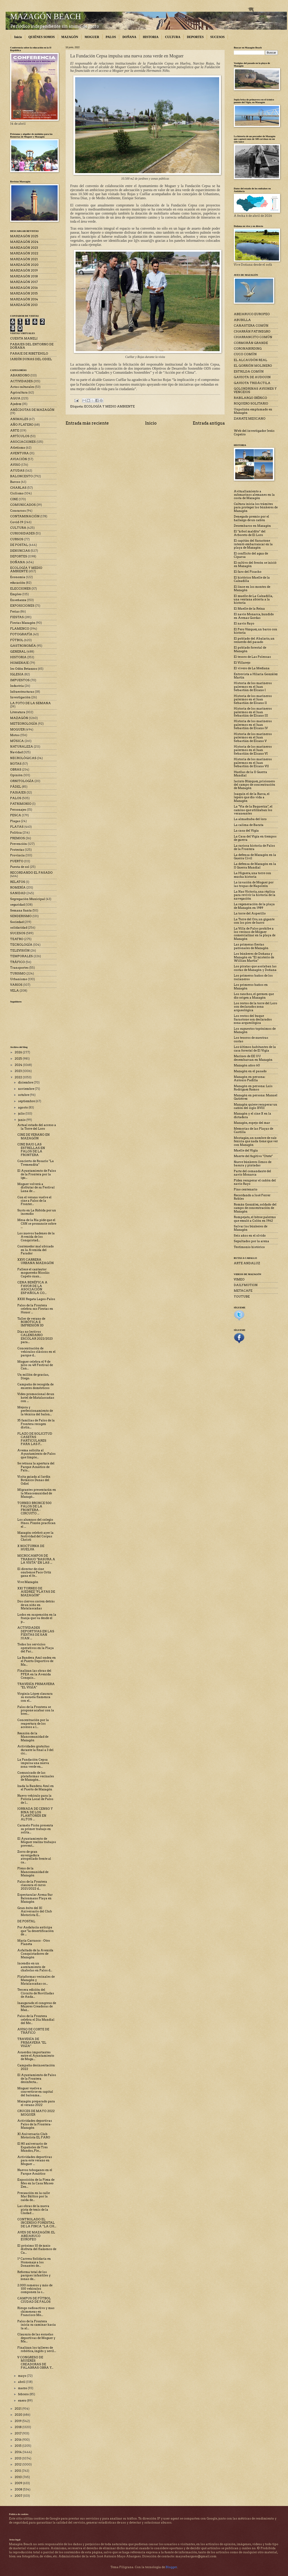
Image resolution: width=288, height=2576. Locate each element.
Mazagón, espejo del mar (252, 1122)
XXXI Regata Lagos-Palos (36, 1299)
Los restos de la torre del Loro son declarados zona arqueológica (255, 1007)
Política (16, 832)
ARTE (14, 430)
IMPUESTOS (20, 680)
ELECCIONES (20, 588)
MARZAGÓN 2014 (24, 299)
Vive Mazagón (27, 1582)
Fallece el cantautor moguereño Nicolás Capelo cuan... (33, 1273)
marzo (23, 2388)
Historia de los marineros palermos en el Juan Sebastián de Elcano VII (253, 763)
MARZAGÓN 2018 (24, 276)
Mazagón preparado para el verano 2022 (36, 2103)
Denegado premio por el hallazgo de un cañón (251, 518)
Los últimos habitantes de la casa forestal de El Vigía (255, 1048)
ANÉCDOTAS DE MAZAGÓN (32, 410)
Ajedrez (15, 404)
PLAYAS (17, 826)
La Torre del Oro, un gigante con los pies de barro (254, 921)
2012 (18, 2464)
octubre (24, 1095)
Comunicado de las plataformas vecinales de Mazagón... (35, 1776)
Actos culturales (22, 387)
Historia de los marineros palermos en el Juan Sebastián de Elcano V (253, 737)
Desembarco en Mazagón (252, 525)
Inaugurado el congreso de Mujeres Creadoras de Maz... (36, 2006)
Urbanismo (18, 979)
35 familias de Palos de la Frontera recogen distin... (36, 1424)
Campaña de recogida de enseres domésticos (35, 1386)
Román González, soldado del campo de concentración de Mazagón (255, 1208)
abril (22, 2382)
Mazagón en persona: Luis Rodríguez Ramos (253, 1087)
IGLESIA (17, 674)
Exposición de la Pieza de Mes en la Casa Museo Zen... (35, 2183)
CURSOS (16, 539)
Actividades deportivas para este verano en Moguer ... (34, 2160)
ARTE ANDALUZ (247, 1263)
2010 (18, 2477)
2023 (18, 1071)
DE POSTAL (19, 545)
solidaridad (18, 927)
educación (17, 582)
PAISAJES (18, 792)
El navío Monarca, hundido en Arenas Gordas (254, 616)
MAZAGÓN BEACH (45, 16)
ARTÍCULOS (19, 436)
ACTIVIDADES (21, 381)
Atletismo (17, 447)
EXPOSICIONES (22, 605)
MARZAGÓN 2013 (24, 305)
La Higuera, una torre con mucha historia (252, 874)
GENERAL (18, 651)
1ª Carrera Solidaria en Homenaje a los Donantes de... (34, 2262)
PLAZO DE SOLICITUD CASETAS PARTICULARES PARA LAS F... (34, 1439)
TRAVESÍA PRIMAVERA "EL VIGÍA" (36, 1685)
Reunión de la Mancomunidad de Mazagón (32, 1737)
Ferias (15, 611)
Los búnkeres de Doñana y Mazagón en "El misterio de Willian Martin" (254, 957)
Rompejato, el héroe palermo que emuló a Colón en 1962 (255, 1218)
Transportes (19, 967)
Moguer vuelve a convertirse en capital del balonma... (35, 2092)
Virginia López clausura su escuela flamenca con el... (35, 1697)
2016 (18, 2439)
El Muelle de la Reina (249, 608)
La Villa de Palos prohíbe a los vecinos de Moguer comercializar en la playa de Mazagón (254, 934)
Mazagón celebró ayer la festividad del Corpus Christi (35, 1536)
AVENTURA (19, 453)
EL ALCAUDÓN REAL (250, 360)
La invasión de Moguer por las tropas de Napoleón (254, 884)
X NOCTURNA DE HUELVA (30, 1547)
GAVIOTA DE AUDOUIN (252, 377)
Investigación (20, 697)
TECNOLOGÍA (21, 944)
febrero (23, 2394)
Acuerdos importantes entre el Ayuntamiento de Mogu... (35, 2056)
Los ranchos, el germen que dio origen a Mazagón (254, 995)
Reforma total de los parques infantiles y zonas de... (34, 2275)
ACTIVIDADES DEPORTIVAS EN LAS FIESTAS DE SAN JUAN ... (35, 1633)
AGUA (15, 398)
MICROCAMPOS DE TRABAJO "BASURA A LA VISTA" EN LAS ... (36, 1559)
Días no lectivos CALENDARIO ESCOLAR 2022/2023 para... (35, 1337)
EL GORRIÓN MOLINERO (253, 365)
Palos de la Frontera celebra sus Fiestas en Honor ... (35, 1309)
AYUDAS (17, 470)
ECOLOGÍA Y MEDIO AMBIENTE (109, 406)
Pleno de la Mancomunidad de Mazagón (32, 1872)
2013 (18, 2458)
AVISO (15, 464)
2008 (19, 2489)
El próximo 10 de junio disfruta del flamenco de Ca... (36, 2249)
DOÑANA (129, 37)
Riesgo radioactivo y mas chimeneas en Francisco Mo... (35, 2311)
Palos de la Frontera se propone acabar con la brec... (35, 1710)
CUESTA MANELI (24, 338)
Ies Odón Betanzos (23, 668)
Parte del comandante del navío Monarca (252, 1172)
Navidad (16, 752)
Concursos (18, 510)
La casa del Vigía (246, 830)
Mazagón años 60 (247, 1065)
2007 (19, 2495)
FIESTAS (17, 617)
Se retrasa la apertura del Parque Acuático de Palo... (35, 1467)
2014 (18, 2452)
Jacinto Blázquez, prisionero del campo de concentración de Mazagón (254, 785)
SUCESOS (217, 37)
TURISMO (18, 973)
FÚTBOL (16, 640)
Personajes (18, 809)
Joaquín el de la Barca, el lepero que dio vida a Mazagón (252, 797)
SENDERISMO (21, 916)
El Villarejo (242, 662)
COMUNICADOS (23, 505)
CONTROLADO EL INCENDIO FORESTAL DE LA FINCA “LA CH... (36, 2223)
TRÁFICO (17, 962)
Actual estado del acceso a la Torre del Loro (36, 1126)
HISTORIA (151, 37)
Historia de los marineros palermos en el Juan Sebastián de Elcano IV (253, 724)
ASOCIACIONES (23, 441)
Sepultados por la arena (251, 1241)
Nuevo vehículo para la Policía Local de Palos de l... (35, 1799)
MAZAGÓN (69, 37)
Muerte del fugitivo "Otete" (253, 1156)
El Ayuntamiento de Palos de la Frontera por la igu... (36, 1174)
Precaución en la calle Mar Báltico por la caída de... (33, 2196)
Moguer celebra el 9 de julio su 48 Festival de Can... (35, 1365)
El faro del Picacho (247, 571)
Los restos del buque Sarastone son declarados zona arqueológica (253, 1019)
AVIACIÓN (18, 459)
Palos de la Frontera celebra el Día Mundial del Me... (35, 2019)
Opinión (16, 775)
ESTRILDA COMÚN (249, 371)
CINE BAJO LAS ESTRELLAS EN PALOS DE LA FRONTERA (31, 1149)
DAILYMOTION (246, 1285)
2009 (19, 2483)
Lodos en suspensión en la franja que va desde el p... (36, 1618)
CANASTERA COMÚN (251, 325)
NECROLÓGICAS (23, 758)
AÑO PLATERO (22, 424)
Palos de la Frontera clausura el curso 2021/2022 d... (32, 1885)
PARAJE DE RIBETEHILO (29, 353)
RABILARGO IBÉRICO (250, 398)
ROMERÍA (18, 887)
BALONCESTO (21, 476)
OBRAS (15, 769)
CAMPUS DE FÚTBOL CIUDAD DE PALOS (34, 2300)
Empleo (16, 594)
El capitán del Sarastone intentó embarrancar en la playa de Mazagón (253, 544)
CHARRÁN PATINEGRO (252, 331)
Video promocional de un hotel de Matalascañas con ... (35, 1397)
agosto (23, 1107)
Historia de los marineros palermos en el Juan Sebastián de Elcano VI (253, 750)
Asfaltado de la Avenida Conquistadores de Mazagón (35, 1954)
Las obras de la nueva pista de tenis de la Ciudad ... (33, 2209)
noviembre (26, 1088)
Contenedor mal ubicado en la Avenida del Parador (35, 1250)
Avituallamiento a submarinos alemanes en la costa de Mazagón (254, 495)
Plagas (15, 821)
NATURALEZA (21, 746)
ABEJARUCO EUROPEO (252, 314)
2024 (19, 1065)
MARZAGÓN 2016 (24, 287)
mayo (22, 2375)
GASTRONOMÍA (23, 645)
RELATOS (17, 882)
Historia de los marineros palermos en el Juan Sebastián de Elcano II (253, 699)
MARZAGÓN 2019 (24, 270)
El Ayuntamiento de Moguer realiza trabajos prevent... (36, 1842)
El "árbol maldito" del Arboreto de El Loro (250, 533)
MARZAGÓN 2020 (24, 265)
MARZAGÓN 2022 (24, 253)
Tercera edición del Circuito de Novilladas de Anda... (35, 1993)
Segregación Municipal (27, 899)
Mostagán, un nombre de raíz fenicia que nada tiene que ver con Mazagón (256, 1141)
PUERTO (16, 861)
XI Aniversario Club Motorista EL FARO (33, 2135)
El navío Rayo (244, 623)
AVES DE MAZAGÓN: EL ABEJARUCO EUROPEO (36, 2236)
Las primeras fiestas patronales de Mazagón (251, 946)
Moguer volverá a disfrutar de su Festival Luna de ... (36, 1187)
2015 (18, 2445)
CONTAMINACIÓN (25, 516)
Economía (17, 577)
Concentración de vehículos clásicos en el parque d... (36, 1352)
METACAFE (243, 1290)
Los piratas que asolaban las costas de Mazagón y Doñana (255, 968)
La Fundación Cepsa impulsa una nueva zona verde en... (33, 1763)
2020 (19, 2414)
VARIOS (16, 984)
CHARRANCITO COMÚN (253, 337)
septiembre (27, 1101)
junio (22, 1120)
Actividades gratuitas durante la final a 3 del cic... (35, 1750)
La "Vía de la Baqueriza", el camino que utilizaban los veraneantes (253, 810)
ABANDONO (20, 375)
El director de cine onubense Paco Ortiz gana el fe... (34, 1572)
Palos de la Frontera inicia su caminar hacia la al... (36, 2325)
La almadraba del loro (250, 819)
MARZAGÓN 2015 (24, 293)
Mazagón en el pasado (250, 1071)
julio (21, 1113)
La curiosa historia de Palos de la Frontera (254, 847)
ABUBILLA (242, 320)
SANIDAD (18, 893)
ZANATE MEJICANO (250, 418)
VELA (14, 990)
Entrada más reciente (87, 423)
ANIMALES (19, 419)
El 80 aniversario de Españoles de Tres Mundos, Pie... (32, 2147)
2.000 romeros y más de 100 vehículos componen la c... (34, 2289)
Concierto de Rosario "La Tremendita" (35, 1162)
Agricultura (19, 392)
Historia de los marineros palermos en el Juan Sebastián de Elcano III (253, 712)
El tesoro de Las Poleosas (252, 656)
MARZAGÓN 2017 (24, 282)
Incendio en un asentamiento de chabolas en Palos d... (34, 1967)
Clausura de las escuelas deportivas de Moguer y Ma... (36, 2338)
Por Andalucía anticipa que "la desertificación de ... (35, 1931)
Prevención (18, 844)
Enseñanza (18, 600)
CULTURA (172, 37)
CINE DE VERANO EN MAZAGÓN (33, 1136)
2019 (18, 2421)
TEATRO (16, 939)
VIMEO (239, 1279)
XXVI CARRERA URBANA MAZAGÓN (35, 1261)
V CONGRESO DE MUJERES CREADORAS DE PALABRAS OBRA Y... (35, 2362)
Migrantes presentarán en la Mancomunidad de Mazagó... (36, 1493)
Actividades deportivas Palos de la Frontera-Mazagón (34, 2124)
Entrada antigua (209, 423)
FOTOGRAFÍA (21, 634)
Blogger (171, 2567)
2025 (19, 1058)
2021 (18, 2408)
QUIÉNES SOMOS (41, 37)
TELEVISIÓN (20, 950)
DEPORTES (195, 37)
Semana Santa (21, 910)
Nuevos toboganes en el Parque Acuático (34, 2171)
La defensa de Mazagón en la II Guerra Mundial (255, 865)
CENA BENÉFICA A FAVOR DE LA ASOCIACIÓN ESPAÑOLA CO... (32, 1287)
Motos (15, 735)
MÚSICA (17, 741)
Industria (17, 686)
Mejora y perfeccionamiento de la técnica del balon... (35, 1411)
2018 (18, 2427)
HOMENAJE (19, 663)
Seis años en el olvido (250, 1235)
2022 (19, 1077)
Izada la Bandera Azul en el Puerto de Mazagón (35, 1787)
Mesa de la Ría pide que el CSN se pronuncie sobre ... (36, 1223)
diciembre (26, 1082)
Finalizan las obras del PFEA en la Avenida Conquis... (34, 1674)
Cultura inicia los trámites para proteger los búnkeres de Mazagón (256, 507)
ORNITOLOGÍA (22, 781)
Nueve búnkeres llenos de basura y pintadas (252, 1163)
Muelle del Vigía (246, 1150)
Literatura (17, 712)
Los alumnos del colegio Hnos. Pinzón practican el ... (36, 1523)
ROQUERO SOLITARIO (251, 403)
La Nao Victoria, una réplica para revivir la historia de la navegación (254, 895)
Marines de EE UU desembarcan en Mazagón (253, 1057)
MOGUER (92, 37)
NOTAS (16, 763)
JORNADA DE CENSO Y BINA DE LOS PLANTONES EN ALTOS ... (35, 1814)
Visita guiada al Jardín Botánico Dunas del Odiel (33, 1480)
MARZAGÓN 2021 (24, 259)
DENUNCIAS (20, 550)
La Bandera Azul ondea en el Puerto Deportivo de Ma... (36, 1661)
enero (22, 2400)
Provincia (17, 855)
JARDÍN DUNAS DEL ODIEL (31, 359)
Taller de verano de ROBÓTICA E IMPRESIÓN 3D (31, 1322)
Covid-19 (16, 522)
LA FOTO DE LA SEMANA (30, 703)
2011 (18, 2470)
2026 (19, 1052)
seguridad (17, 904)
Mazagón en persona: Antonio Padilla (249, 1078)
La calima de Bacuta (248, 825)
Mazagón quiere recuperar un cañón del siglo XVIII (255, 1106)
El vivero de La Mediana (252, 668)
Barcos (15, 482)
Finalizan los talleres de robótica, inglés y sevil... (36, 2349)
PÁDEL (15, 786)
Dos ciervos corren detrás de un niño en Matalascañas (36, 1605)
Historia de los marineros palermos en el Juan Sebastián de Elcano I (253, 686)
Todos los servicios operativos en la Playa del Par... (35, 1648)
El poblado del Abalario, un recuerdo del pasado (254, 640)
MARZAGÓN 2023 (24, 247)
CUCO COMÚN (245, 354)
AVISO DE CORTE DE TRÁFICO (33, 2031)
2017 (18, 2433)
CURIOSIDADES (22, 533)
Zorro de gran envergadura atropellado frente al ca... (34, 1857)
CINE (14, 499)
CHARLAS (18, 487)
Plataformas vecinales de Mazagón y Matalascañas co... (36, 1980)
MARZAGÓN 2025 (24, 236)
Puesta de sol (19, 866)
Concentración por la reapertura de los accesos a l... (33, 1723)
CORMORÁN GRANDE (251, 343)
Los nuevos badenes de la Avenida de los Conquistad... (36, 1237)
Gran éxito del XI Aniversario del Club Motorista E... (34, 1911)
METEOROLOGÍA (23, 723)
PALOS (111, 37)
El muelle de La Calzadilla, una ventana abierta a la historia (253, 599)
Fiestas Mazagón (22, 622)
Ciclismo (17, 493)
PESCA (15, 815)
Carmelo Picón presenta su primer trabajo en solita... (35, 1829)
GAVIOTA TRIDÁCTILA (252, 383)
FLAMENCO (19, 628)
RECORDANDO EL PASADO (31, 872)
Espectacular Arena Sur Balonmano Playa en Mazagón (35, 1898)
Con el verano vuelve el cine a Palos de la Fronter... (34, 1201)
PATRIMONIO (21, 803)
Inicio (18, 37)
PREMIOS (17, 838)
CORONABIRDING (248, 348)
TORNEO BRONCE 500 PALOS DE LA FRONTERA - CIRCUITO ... (34, 1508)
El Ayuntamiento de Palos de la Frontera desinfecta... (36, 2078)
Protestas (17, 849)
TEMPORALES (21, 956)
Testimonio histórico (249, 1247)
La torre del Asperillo (250, 913)
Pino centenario (245, 1189)
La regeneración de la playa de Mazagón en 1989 (254, 905)
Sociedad (17, 922)
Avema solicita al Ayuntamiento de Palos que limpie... (36, 1454)
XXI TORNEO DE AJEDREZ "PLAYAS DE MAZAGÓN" (36, 1592)
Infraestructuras (22, 691)
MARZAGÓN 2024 (24, 242)
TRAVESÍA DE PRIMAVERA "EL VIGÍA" (31, 2042)
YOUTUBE (242, 1296)
